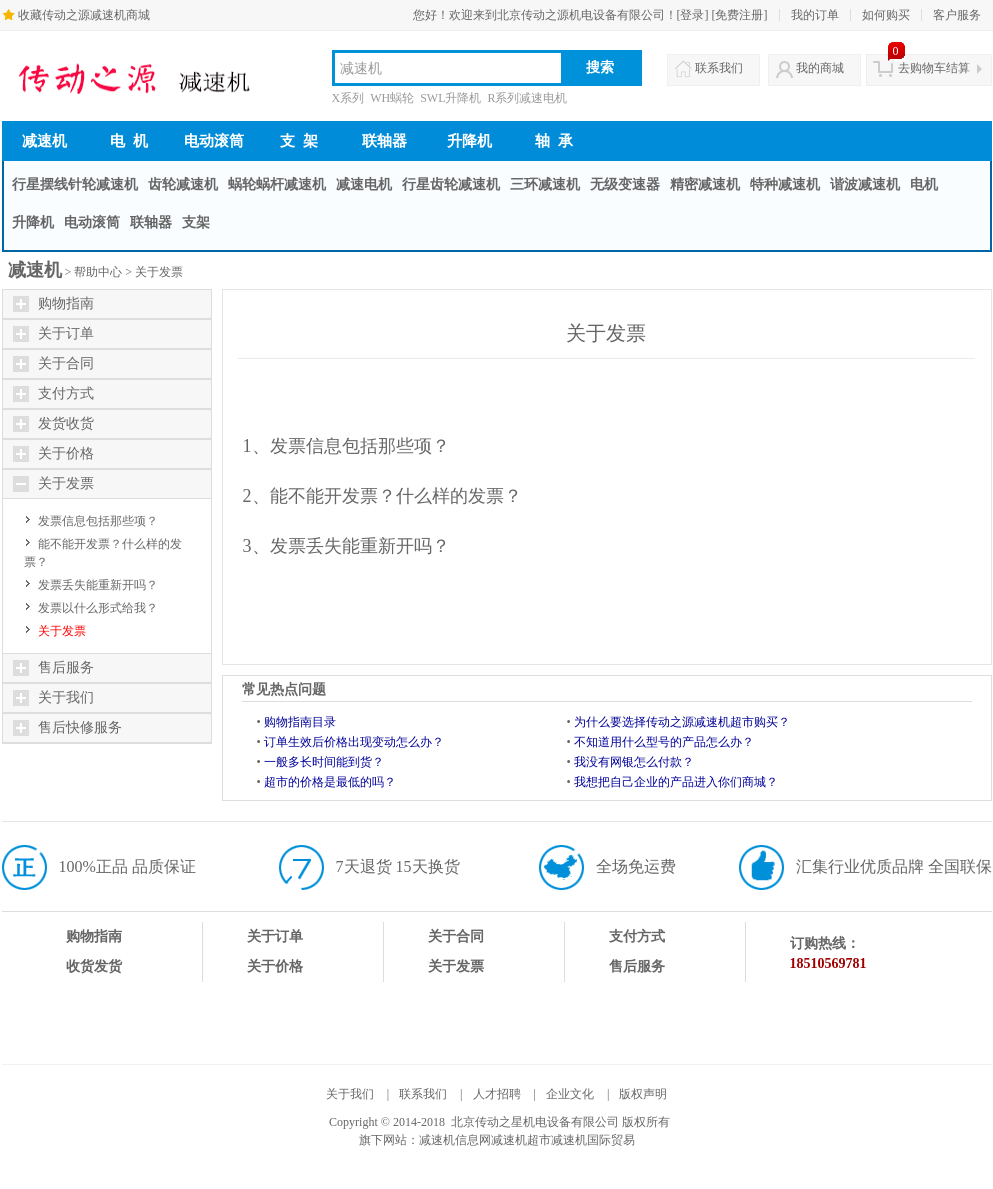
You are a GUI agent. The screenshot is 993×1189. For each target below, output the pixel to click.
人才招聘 (497, 1094)
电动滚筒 (214, 141)
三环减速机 (545, 184)
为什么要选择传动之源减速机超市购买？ (682, 722)
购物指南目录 (300, 722)
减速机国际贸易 (593, 1140)
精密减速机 (705, 184)
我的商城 (820, 68)
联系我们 (719, 68)
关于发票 (159, 272)
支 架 (299, 141)
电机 (924, 184)
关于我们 (350, 1094)
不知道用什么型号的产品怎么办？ (664, 742)
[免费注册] (740, 15)
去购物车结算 (934, 68)
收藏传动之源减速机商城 (84, 15)
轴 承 (554, 141)
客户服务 (957, 15)
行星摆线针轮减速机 (75, 184)
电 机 (129, 141)
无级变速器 (625, 184)
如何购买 (886, 15)
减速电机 (364, 184)
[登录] (693, 15)
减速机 (44, 141)
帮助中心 (98, 272)
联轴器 (384, 141)
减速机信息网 (455, 1140)
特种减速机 (785, 184)
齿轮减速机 (183, 184)
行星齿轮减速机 (451, 184)
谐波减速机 (865, 184)
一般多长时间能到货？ (324, 762)
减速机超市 (521, 1140)
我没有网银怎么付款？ (634, 762)
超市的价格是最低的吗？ (330, 782)
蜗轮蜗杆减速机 (277, 184)
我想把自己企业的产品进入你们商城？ (676, 782)
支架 (196, 222)
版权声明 (643, 1094)
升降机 (469, 141)
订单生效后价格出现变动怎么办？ (354, 742)
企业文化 (570, 1094)
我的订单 (815, 15)
